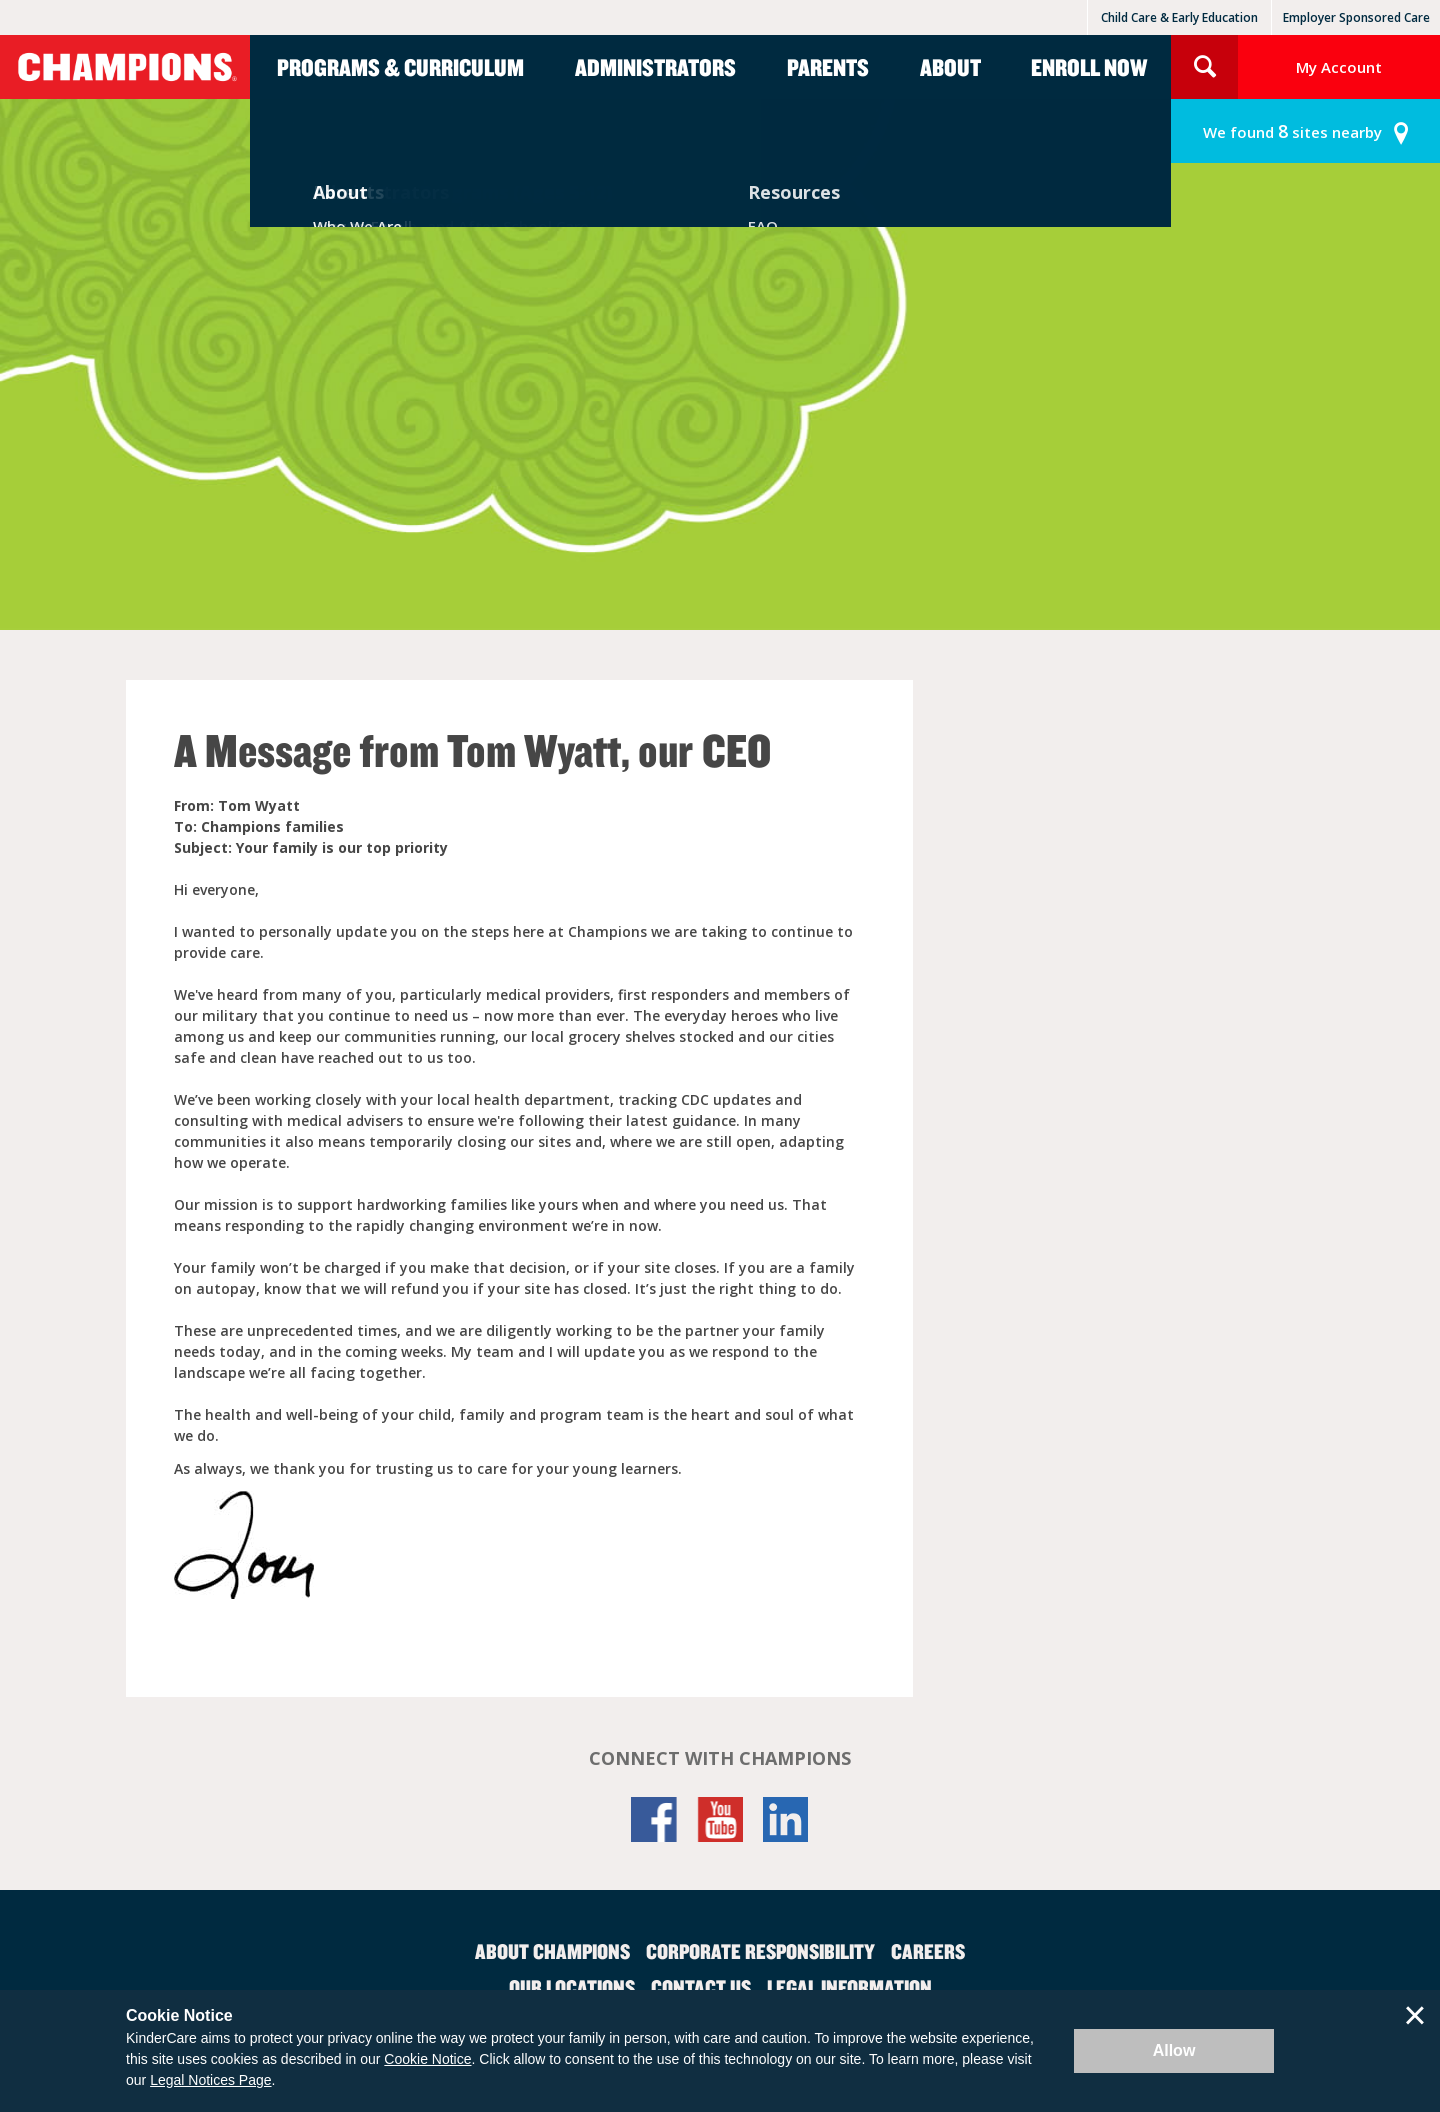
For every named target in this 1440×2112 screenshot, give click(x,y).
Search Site (1204, 67)
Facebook (654, 1819)
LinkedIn (786, 1819)
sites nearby (1292, 131)
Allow (1174, 2050)
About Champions (552, 1951)
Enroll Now (1089, 67)
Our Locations (572, 1987)
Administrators (655, 67)
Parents (828, 67)
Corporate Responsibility (760, 1951)
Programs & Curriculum (400, 67)
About (950, 67)
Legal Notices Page (210, 2080)
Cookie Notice (427, 2059)
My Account (1339, 67)
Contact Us (701, 1987)
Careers (928, 1951)
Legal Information (849, 1987)
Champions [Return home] (125, 67)
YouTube (720, 1819)
